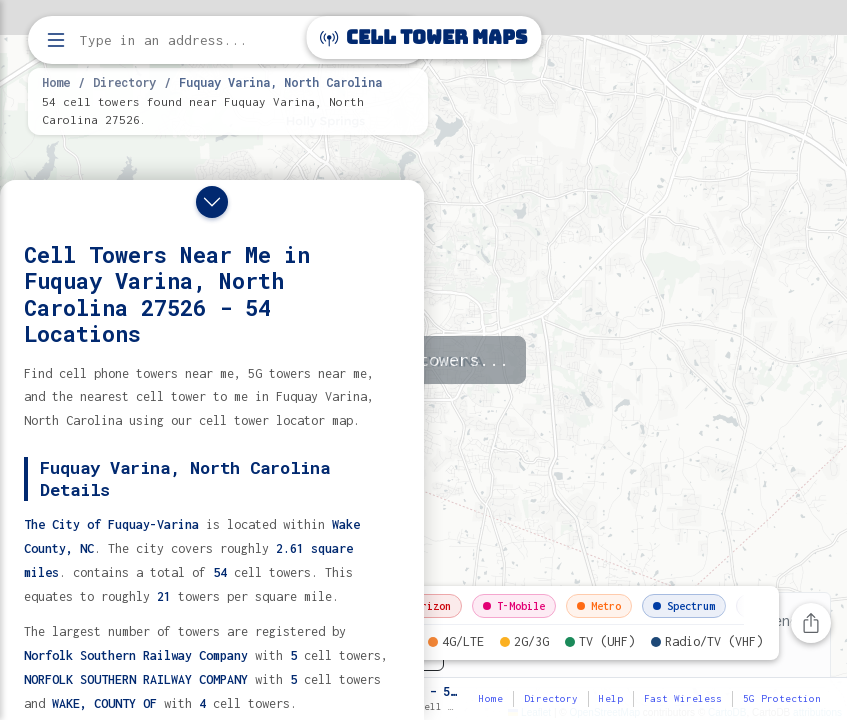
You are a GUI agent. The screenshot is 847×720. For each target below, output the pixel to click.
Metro (599, 606)
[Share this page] (811, 623)
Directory (124, 82)
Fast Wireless (683, 698)
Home (56, 82)
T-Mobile (514, 606)
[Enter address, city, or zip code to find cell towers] (230, 40)
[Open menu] (56, 40)
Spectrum (684, 606)
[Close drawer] (212, 202)
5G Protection (782, 698)
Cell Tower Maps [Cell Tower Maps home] (423, 37)
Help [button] (611, 698)
